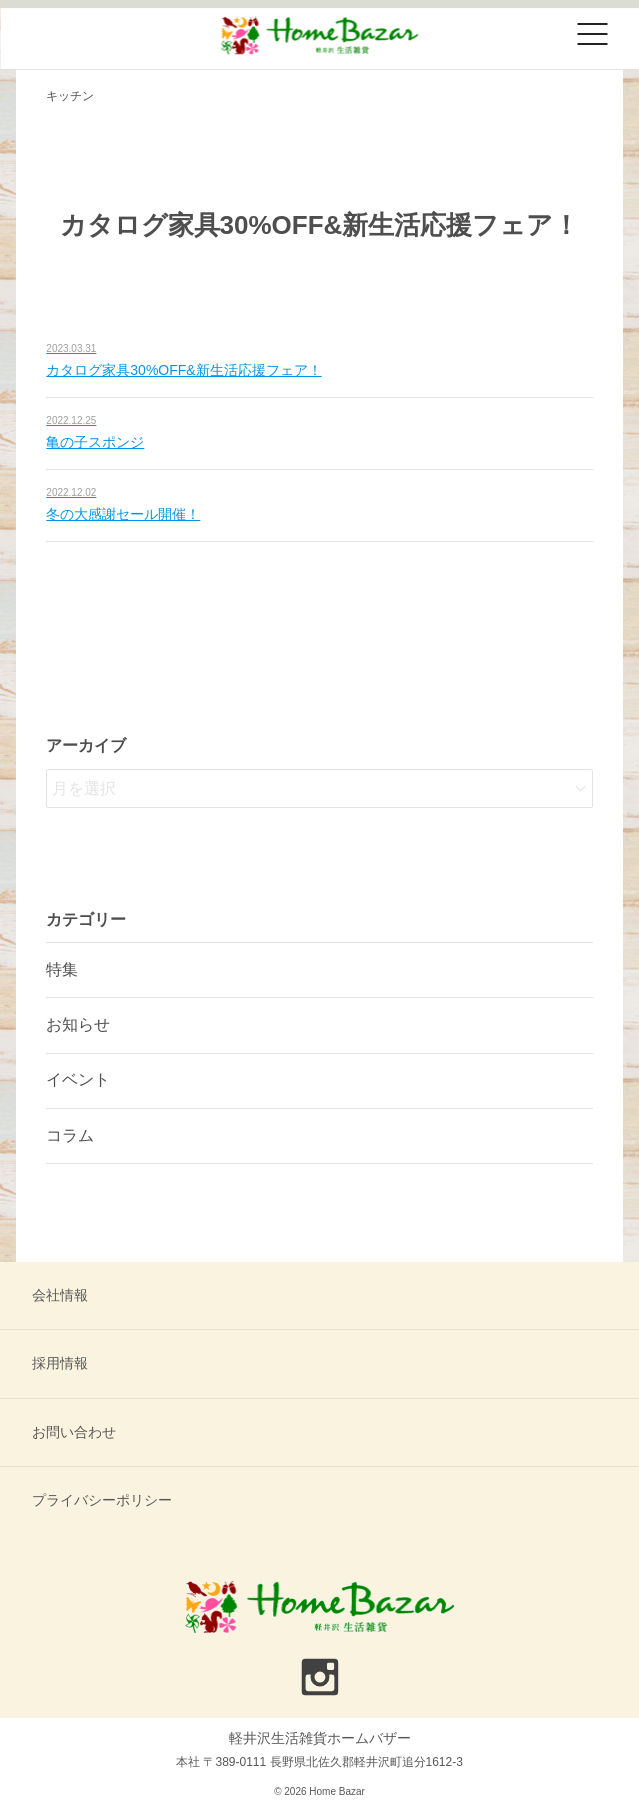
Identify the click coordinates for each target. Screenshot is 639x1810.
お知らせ (78, 1024)
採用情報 (60, 1363)
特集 (62, 969)
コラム (70, 1135)
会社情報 (60, 1295)
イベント (78, 1079)
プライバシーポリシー (102, 1500)
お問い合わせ (74, 1432)
